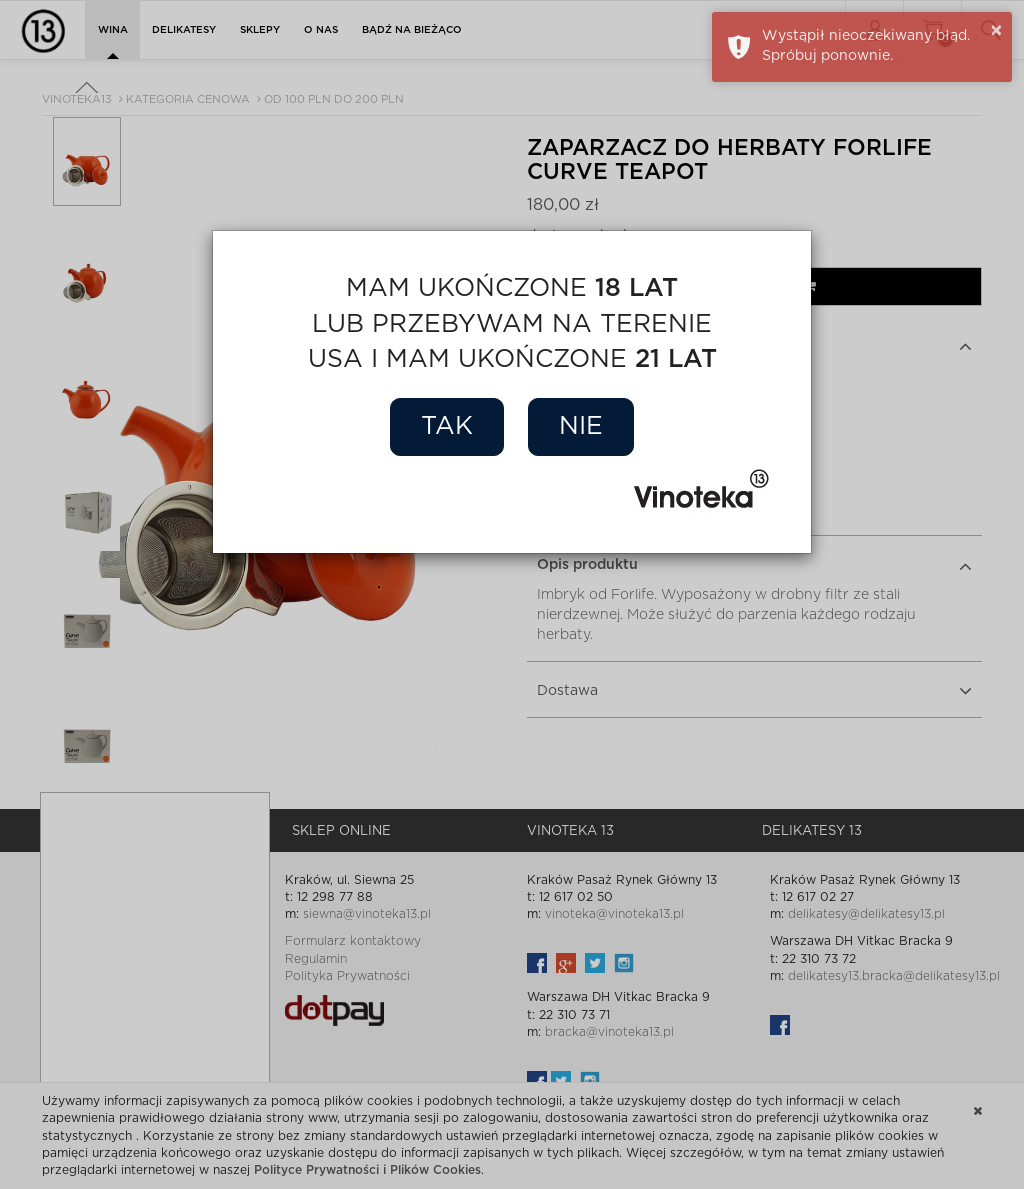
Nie (581, 426)
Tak (447, 426)
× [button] (996, 31)
